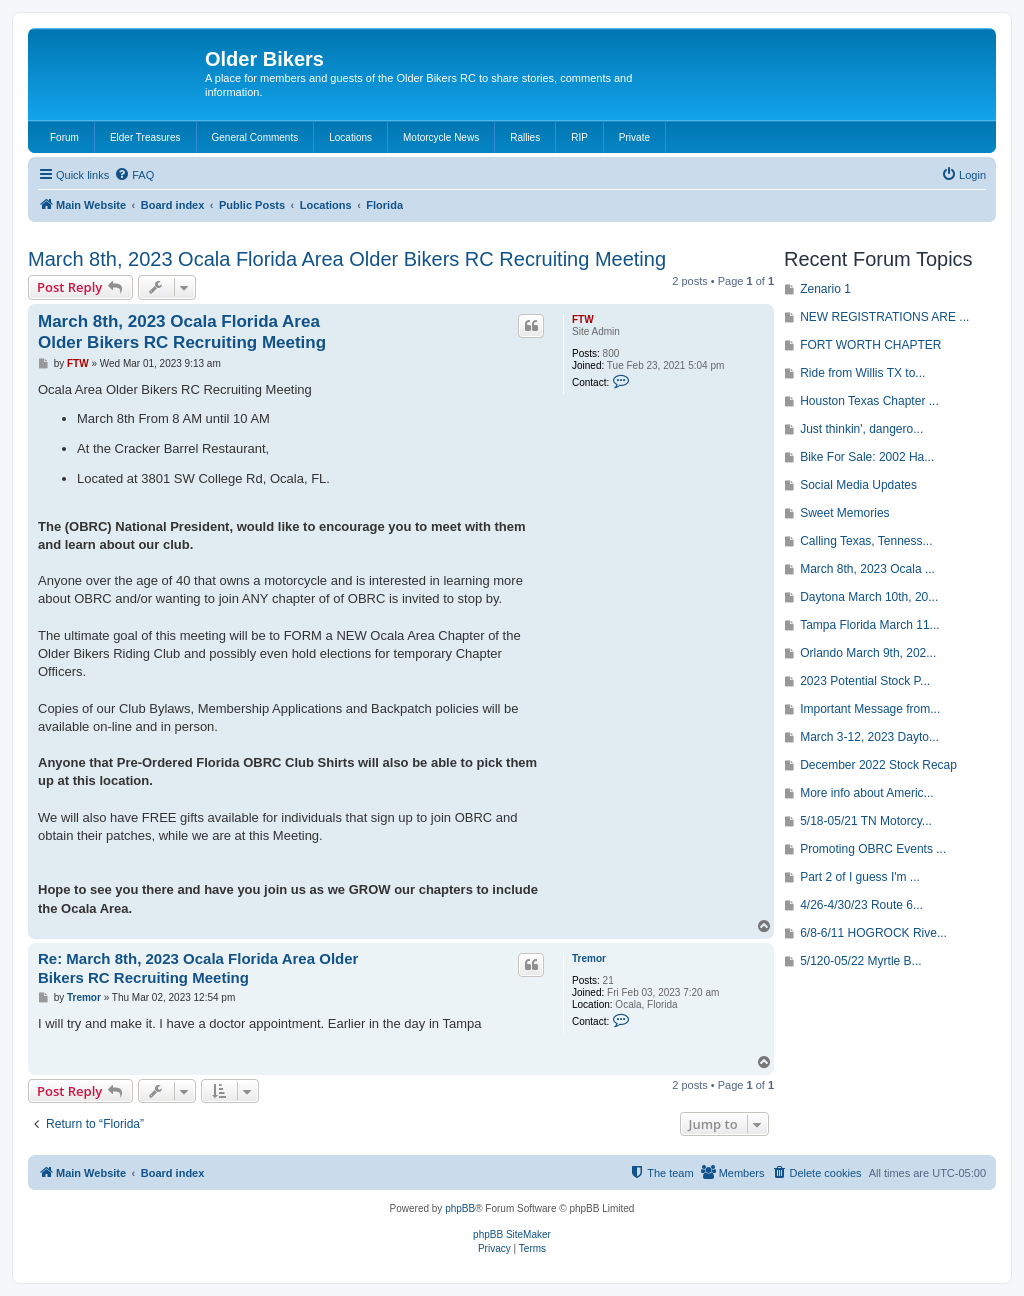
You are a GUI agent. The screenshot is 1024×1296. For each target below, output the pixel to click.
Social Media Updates (858, 485)
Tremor (589, 958)
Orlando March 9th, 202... (868, 653)
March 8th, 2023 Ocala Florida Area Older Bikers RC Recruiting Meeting (347, 259)
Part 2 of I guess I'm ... (860, 877)
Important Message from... (870, 709)
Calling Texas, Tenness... (866, 541)
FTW (583, 319)
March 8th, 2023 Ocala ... (867, 569)
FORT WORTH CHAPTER (870, 345)
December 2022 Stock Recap (878, 765)
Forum (64, 137)
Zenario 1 (825, 289)
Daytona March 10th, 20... (869, 597)
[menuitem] (134, 175)
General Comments (255, 137)
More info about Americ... (866, 793)
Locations (350, 137)
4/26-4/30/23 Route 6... (861, 905)
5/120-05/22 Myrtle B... (860, 961)
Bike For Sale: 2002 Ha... (867, 457)
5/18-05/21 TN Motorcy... (866, 821)
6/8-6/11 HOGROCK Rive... (873, 933)
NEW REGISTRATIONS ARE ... (884, 317)
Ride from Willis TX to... (862, 373)
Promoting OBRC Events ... (873, 849)
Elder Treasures (145, 137)
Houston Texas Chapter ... (869, 401)
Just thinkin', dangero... (861, 429)
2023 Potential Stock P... (865, 681)
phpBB (460, 1208)
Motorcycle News (441, 137)
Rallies (525, 137)
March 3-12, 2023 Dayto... (869, 737)
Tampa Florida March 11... (869, 625)
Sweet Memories (844, 513)
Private (634, 137)
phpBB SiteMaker (512, 1234)
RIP (579, 137)
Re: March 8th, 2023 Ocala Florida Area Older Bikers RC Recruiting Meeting (198, 968)
